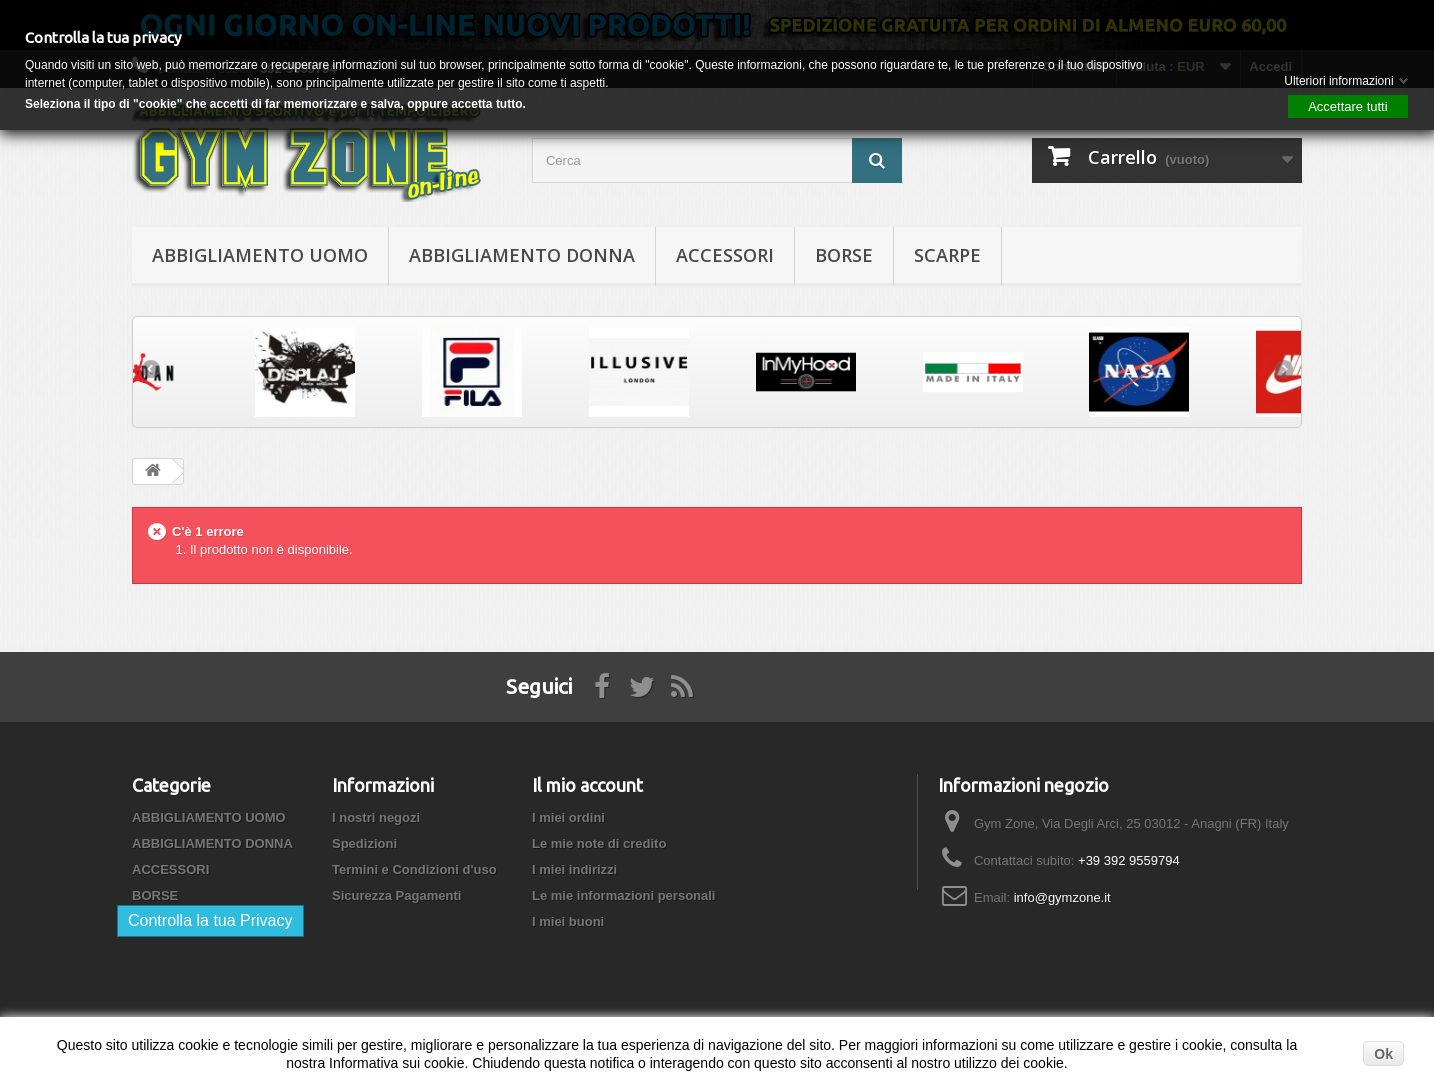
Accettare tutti (1347, 106)
